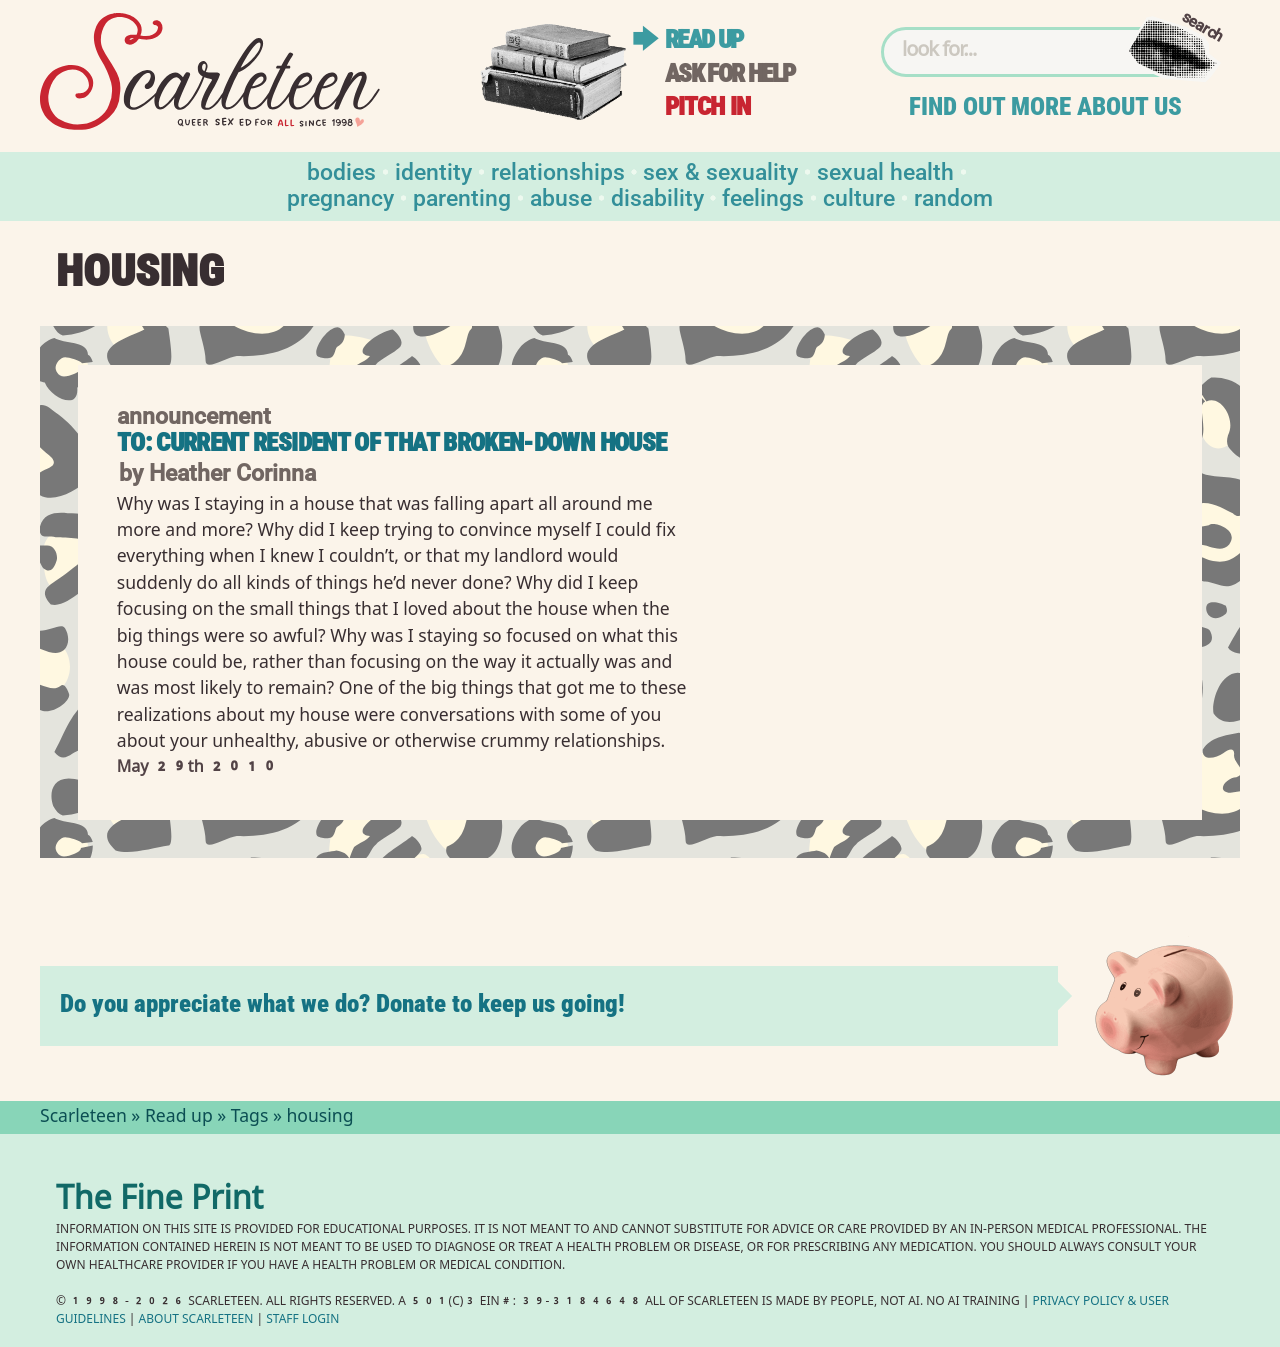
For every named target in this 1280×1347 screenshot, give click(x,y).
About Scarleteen (196, 1320)
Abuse (561, 196)
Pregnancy (340, 196)
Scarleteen (83, 1118)
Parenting (462, 196)
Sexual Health (885, 170)
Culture (859, 196)
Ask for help (730, 73)
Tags (250, 1118)
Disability (657, 196)
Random (953, 196)
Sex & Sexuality (720, 170)
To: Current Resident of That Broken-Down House (392, 442)
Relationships (558, 170)
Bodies (341, 170)
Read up (704, 39)
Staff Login (302, 1320)
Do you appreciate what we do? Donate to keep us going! (342, 1003)
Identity (433, 170)
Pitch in (708, 106)
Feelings (763, 196)
